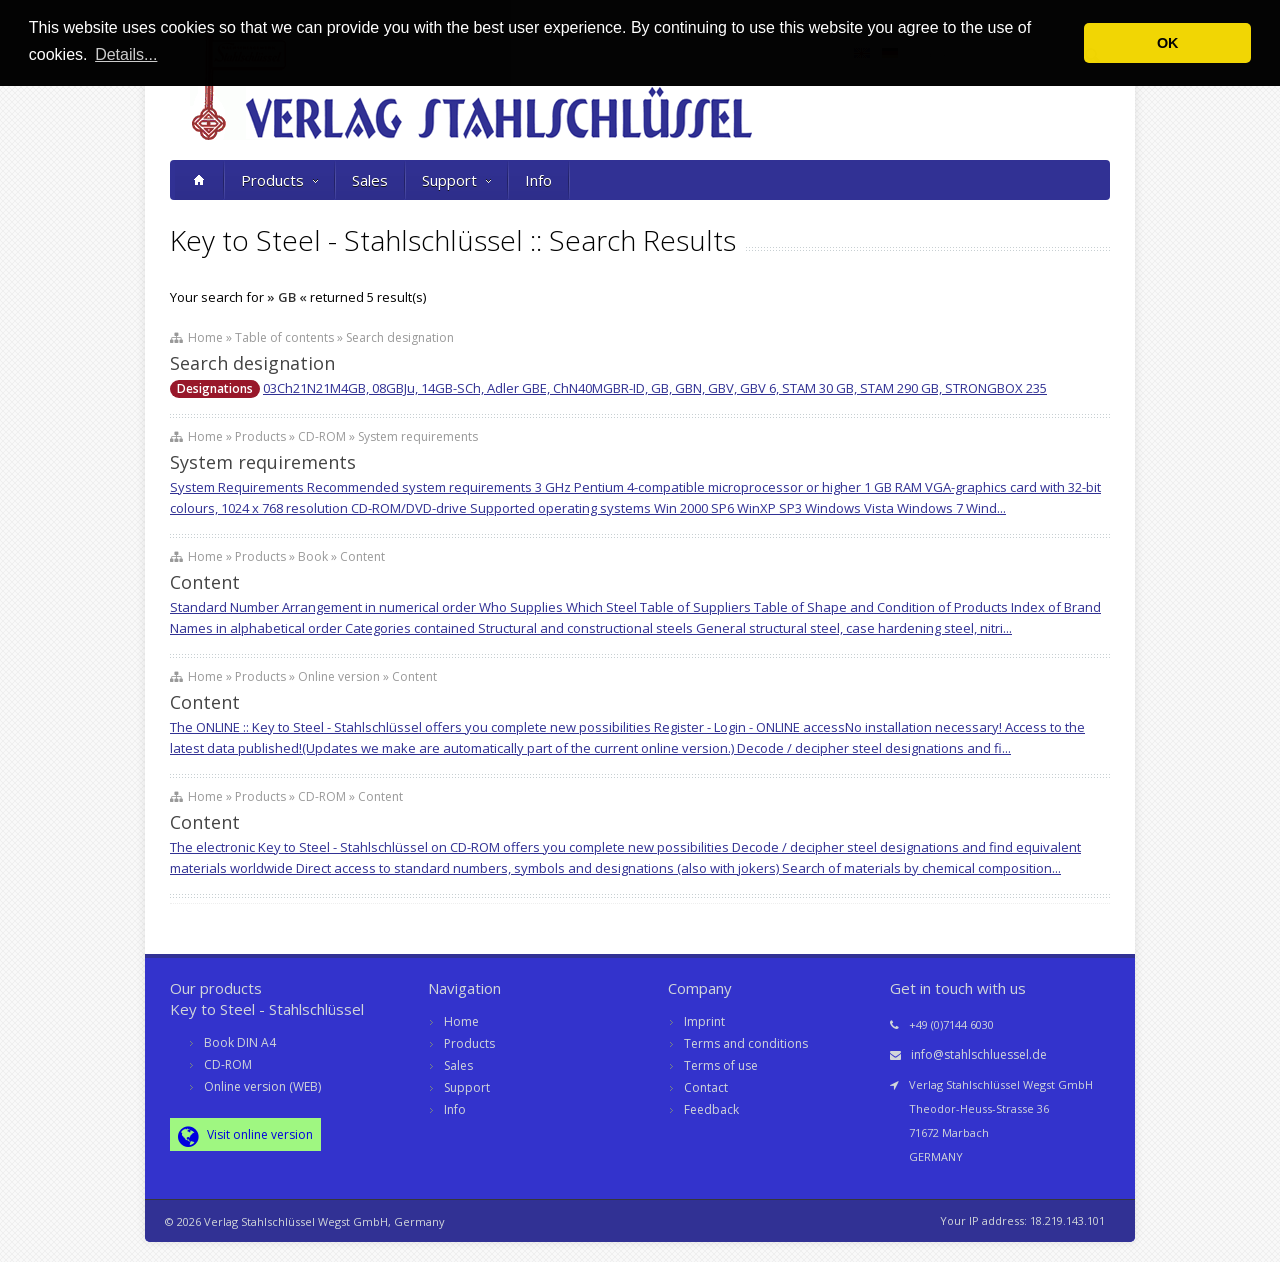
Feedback (711, 1109)
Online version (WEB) (262, 1086)
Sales (370, 180)
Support (456, 180)
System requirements (263, 462)
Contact (706, 1087)
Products (279, 180)
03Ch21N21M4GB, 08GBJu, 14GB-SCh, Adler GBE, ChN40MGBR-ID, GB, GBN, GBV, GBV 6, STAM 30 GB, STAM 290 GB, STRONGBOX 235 (655, 388)
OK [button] (1168, 43)
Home (461, 1021)
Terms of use (721, 1065)
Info (538, 180)
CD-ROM (228, 1064)
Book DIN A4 (240, 1042)
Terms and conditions (746, 1043)
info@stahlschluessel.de (979, 1054)
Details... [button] (126, 54)
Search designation (252, 363)
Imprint (704, 1021)
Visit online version (245, 1136)
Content (205, 582)
